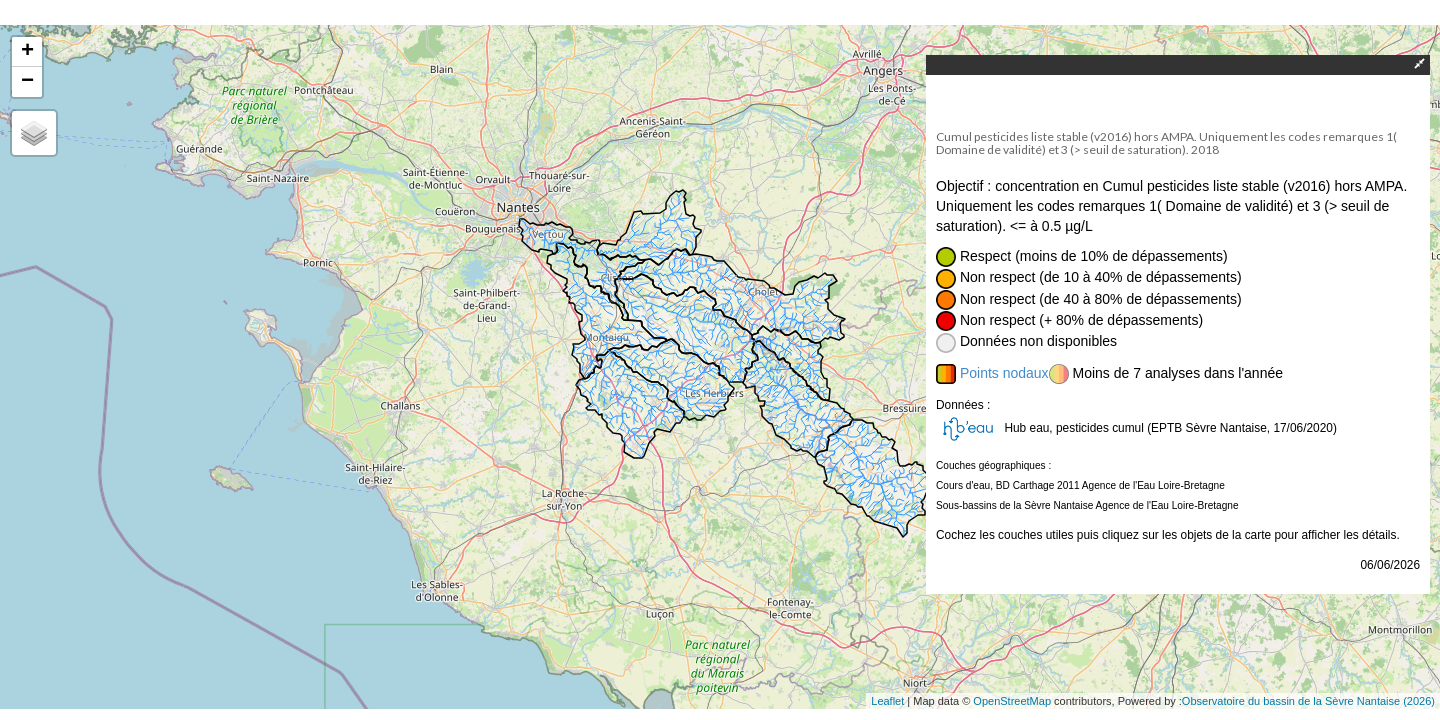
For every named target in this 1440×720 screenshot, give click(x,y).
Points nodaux (1004, 373)
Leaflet (887, 701)
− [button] (27, 82)
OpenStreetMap (1012, 701)
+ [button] (27, 52)
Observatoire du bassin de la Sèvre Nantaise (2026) (1308, 701)
